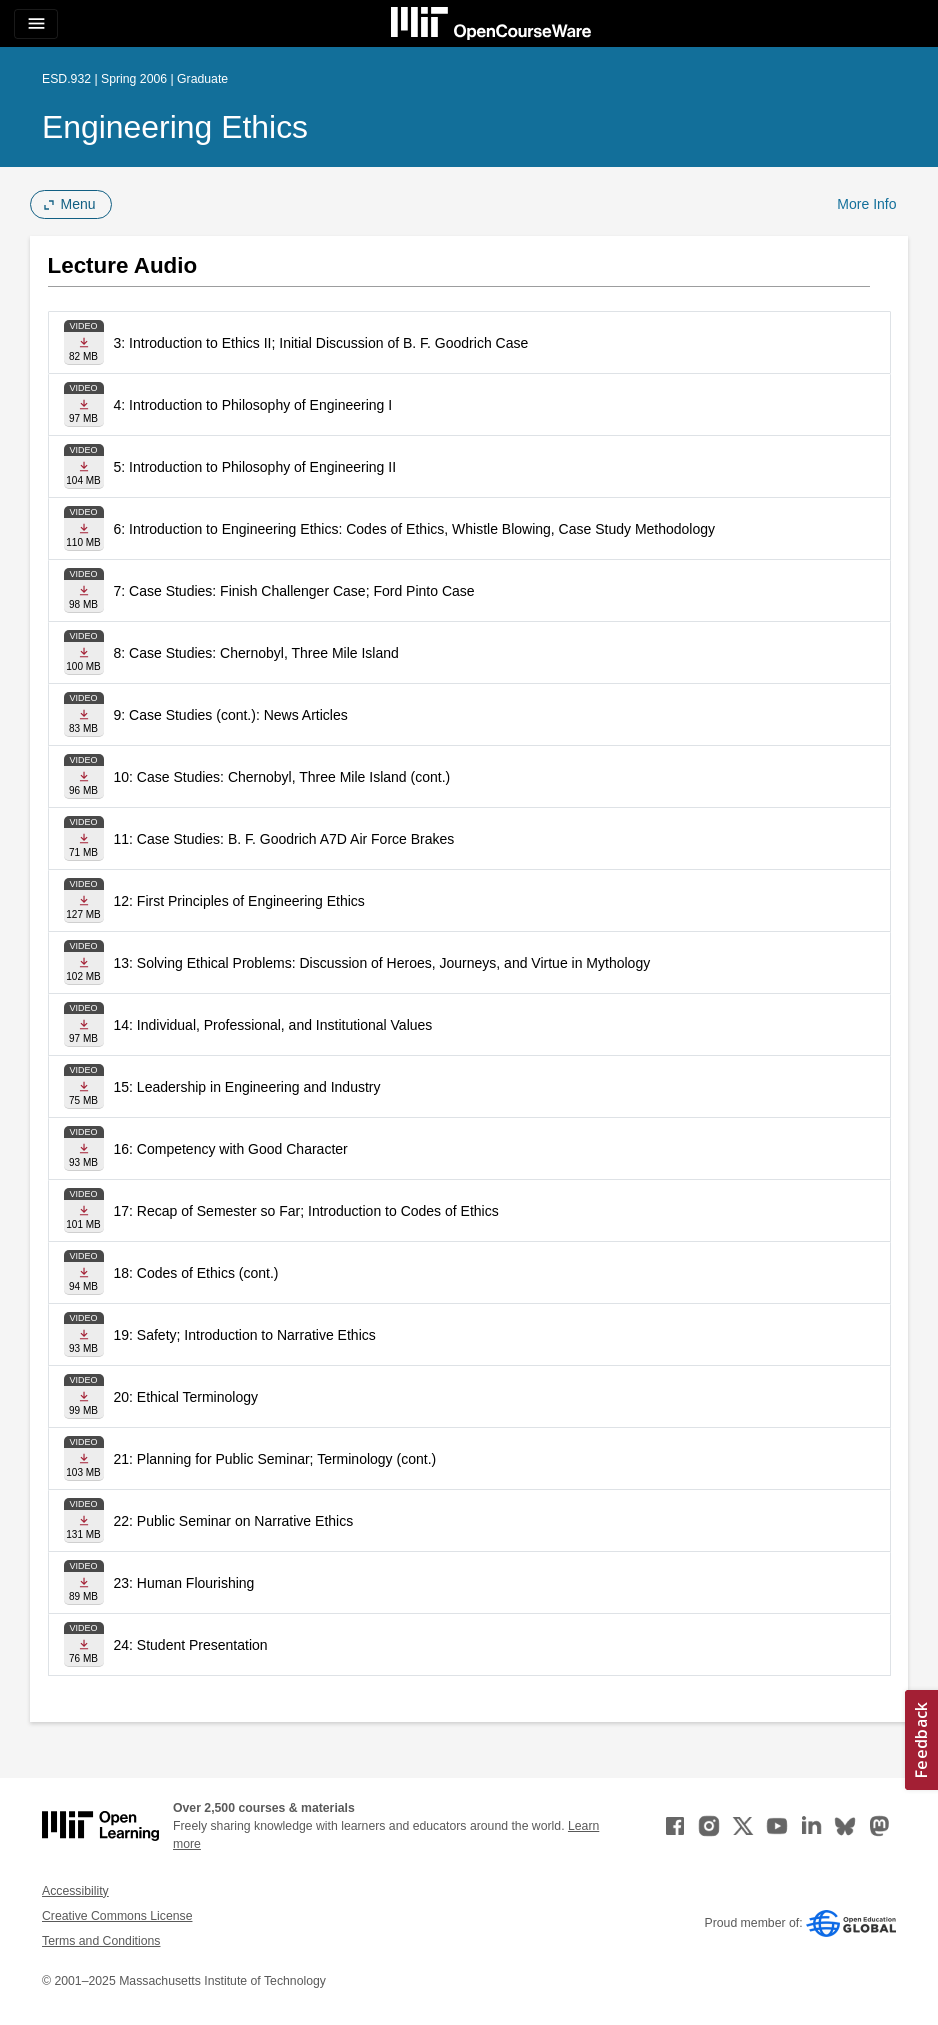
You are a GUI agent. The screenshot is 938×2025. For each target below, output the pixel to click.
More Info (866, 204)
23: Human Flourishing (184, 1583)
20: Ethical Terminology (186, 1397)
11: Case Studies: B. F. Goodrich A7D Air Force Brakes (284, 839)
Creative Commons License (117, 1916)
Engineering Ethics (175, 127)
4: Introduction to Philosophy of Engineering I (253, 405)
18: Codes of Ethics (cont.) (196, 1273)
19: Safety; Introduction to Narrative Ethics (245, 1335)
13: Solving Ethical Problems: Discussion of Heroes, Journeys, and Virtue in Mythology (382, 963)
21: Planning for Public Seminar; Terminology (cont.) (275, 1459)
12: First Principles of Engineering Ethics (239, 901)
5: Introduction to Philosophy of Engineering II (255, 467)
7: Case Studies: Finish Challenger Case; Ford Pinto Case (294, 591)
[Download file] (84, 342)
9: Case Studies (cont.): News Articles (231, 715)
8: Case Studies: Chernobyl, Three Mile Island (256, 653)
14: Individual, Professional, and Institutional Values (273, 1025)
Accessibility (75, 1891)
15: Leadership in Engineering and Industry (247, 1087)
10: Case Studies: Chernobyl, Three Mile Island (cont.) (282, 777)
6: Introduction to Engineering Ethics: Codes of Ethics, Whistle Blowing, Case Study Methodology (415, 529)
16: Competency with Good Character (231, 1149)
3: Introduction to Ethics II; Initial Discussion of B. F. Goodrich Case (321, 343)
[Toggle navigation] (36, 24)
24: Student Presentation (191, 1645)
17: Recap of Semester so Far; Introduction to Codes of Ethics (306, 1211)
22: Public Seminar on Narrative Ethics (234, 1521)
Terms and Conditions (101, 1941)
